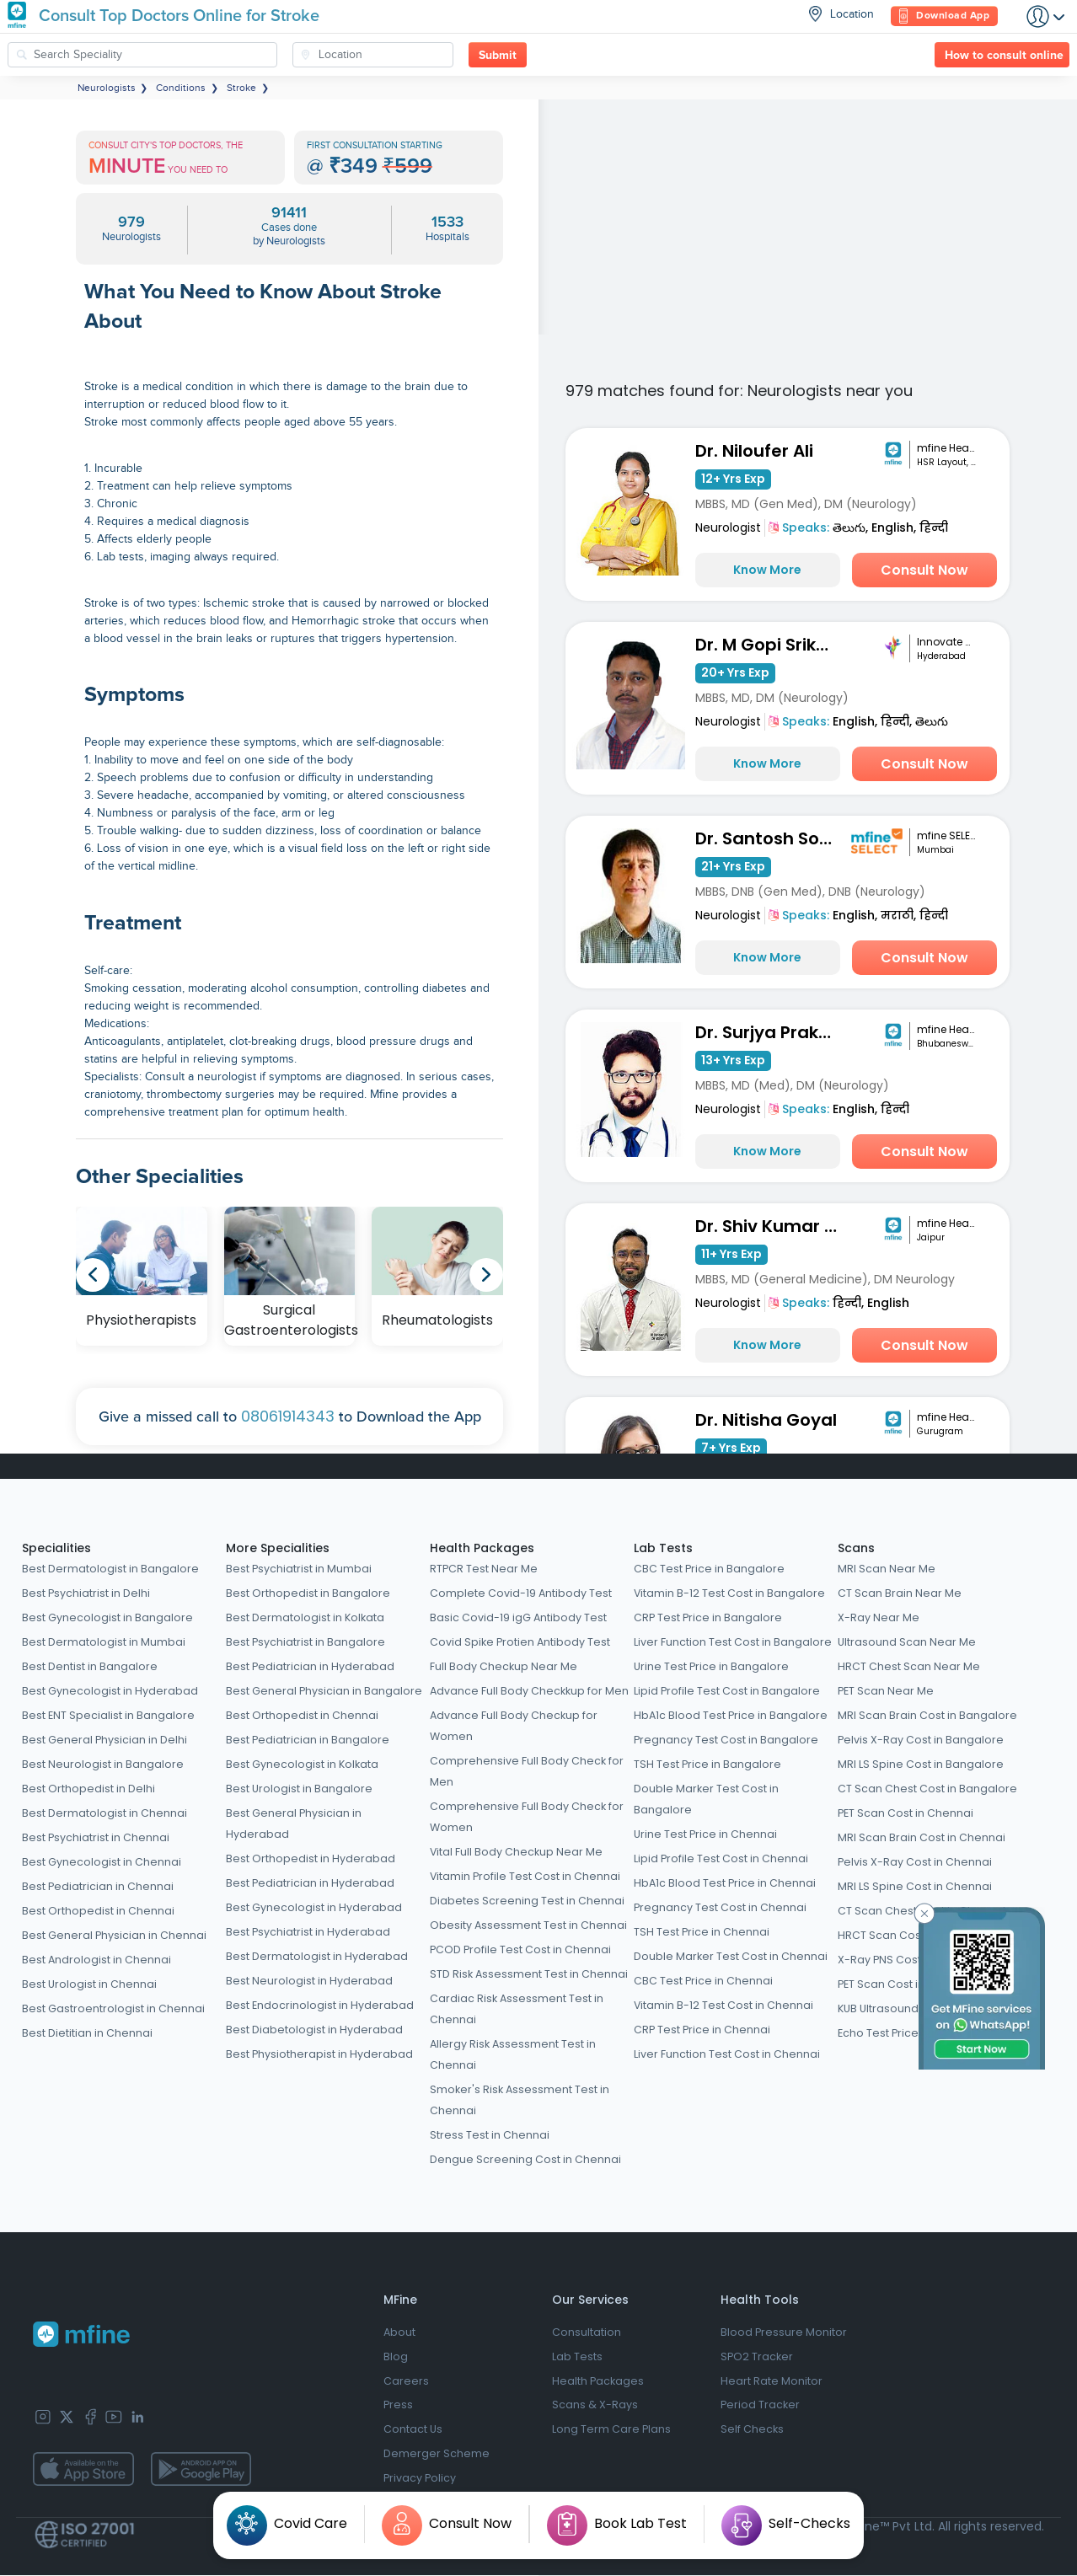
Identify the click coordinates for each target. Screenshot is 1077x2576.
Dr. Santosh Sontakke (770, 838)
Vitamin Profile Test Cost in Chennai (525, 1876)
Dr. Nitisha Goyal (766, 1420)
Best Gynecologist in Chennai (101, 1862)
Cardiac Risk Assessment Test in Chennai (516, 2009)
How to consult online (1004, 56)
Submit (498, 56)
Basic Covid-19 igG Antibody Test (518, 1617)
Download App (944, 16)
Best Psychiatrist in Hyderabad (308, 1932)
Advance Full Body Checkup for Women (513, 1725)
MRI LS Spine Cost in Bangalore (921, 1764)
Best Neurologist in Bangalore (103, 1764)
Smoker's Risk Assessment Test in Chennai (519, 2100)
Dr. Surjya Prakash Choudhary (770, 1032)
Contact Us (412, 2430)
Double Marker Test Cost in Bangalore (706, 1799)
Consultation (586, 2333)
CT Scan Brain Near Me (900, 1593)
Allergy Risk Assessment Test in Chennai (513, 2054)
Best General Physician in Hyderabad (294, 1823)
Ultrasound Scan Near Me (907, 1642)
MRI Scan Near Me (886, 1568)
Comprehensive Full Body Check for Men (527, 1771)
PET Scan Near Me (886, 1691)
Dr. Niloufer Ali (754, 451)
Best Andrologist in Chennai (96, 1959)
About (399, 2333)
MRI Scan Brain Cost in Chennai (921, 1837)
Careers (406, 2382)
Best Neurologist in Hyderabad (309, 1981)
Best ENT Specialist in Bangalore (108, 1715)
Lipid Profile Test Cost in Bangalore (727, 1691)
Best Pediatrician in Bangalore (307, 1740)
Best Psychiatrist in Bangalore (305, 1642)
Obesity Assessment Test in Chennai (528, 1925)
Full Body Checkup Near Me (503, 1666)
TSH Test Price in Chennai (701, 1932)
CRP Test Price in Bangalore (708, 1617)
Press (398, 2406)
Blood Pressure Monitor (784, 2333)
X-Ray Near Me (878, 1617)
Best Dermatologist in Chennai (104, 1813)
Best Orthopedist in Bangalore (308, 1593)
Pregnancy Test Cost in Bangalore (726, 1740)
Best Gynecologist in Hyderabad (110, 1691)
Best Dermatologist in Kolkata (305, 1617)
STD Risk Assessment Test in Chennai (529, 1974)
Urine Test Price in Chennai (705, 1834)
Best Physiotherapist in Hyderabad (319, 2054)
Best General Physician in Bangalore (324, 1691)
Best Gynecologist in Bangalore (107, 1617)
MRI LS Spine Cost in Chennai (915, 1886)
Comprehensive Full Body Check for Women (527, 1816)
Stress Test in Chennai (489, 2135)
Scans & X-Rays (595, 2406)
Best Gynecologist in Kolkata (302, 1764)
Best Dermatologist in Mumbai (103, 1642)
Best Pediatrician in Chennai (98, 1886)
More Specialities (278, 1548)
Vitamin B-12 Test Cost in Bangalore (729, 1593)
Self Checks (752, 2430)
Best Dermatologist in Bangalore (110, 1568)
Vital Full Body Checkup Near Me (516, 1852)
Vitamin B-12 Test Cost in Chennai (723, 2005)
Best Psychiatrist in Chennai (95, 1837)
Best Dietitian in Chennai (87, 2033)
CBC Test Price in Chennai (703, 1981)
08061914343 (288, 1416)
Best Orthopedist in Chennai (98, 1911)
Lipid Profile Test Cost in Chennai (721, 1858)
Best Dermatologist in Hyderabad (317, 1956)
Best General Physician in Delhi (104, 1740)
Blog (395, 2357)
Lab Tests (663, 1548)
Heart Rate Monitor (771, 2382)
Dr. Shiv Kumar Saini (770, 1226)
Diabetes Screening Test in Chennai (527, 1900)
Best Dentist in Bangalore (90, 1666)
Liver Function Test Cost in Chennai (727, 2054)
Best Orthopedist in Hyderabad (310, 1858)
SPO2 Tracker (757, 2357)
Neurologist (728, 527)
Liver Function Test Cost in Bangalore (733, 1642)
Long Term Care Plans (611, 2430)
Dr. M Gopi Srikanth (770, 645)
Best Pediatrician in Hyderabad (310, 1666)
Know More (767, 569)
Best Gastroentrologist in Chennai (113, 2008)
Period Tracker (760, 2406)
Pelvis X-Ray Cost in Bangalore (921, 1740)
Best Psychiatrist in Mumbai (299, 1568)
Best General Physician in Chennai (114, 1935)
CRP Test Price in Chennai (702, 2029)
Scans (856, 1548)
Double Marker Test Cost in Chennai (731, 1956)
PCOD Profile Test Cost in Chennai (520, 1949)
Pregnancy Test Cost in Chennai (720, 1907)
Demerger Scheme (436, 2455)
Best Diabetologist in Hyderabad (314, 2029)
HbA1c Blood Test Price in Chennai (725, 1883)
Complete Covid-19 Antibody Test (521, 1593)
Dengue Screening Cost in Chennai (525, 2159)
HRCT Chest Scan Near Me (909, 1666)
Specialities (56, 1548)
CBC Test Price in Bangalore (709, 1568)
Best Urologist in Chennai (89, 1984)
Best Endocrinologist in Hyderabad (320, 2005)
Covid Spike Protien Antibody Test (520, 1642)
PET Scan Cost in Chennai (905, 1813)
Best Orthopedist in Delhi (88, 1788)
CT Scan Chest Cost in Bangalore (927, 1788)
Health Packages (482, 1548)
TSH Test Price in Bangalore (707, 1764)
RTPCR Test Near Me (484, 1568)
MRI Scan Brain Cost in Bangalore (927, 1715)
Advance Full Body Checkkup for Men (529, 1691)
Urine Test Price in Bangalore (711, 1666)
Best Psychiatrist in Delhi (86, 1593)
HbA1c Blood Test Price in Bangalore (731, 1715)
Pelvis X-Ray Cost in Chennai (915, 1862)
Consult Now (924, 570)
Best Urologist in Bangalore (299, 1788)
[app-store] (83, 2470)
